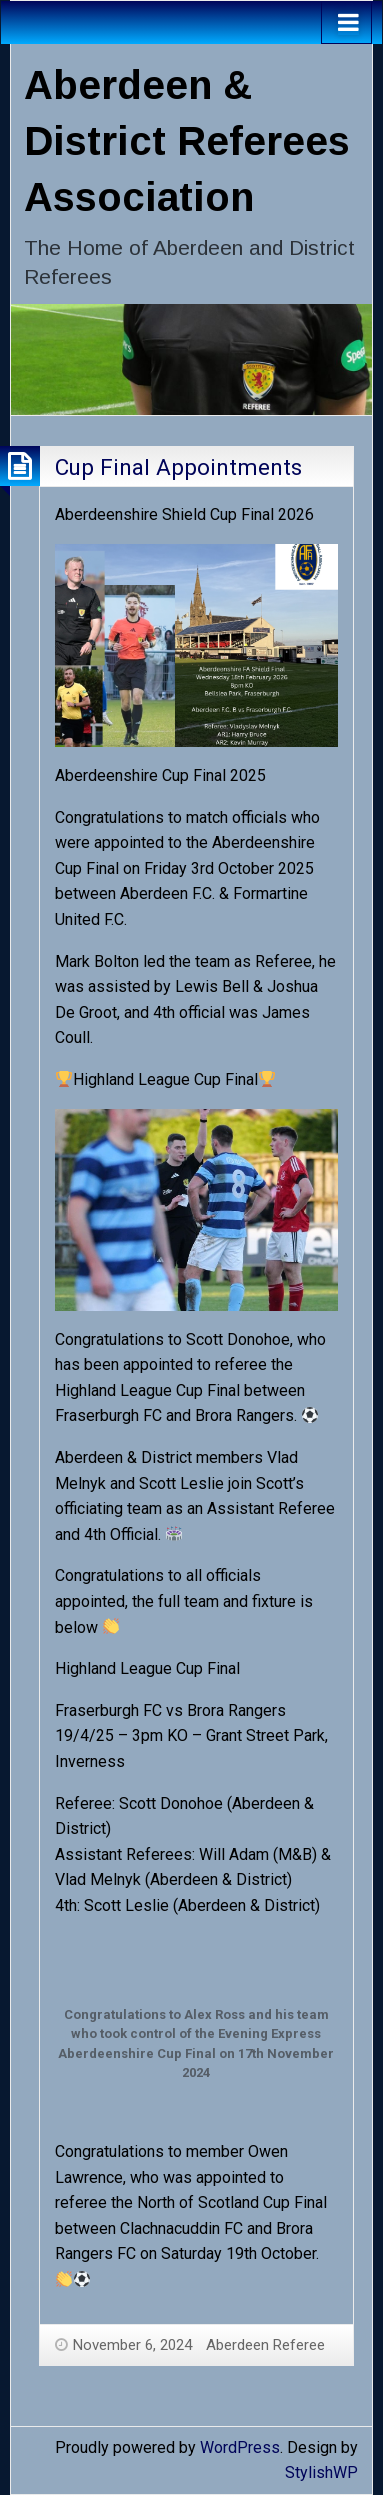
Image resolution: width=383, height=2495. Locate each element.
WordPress (240, 2447)
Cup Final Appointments (178, 467)
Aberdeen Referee (265, 2345)
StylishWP (321, 2472)
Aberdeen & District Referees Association (187, 141)
